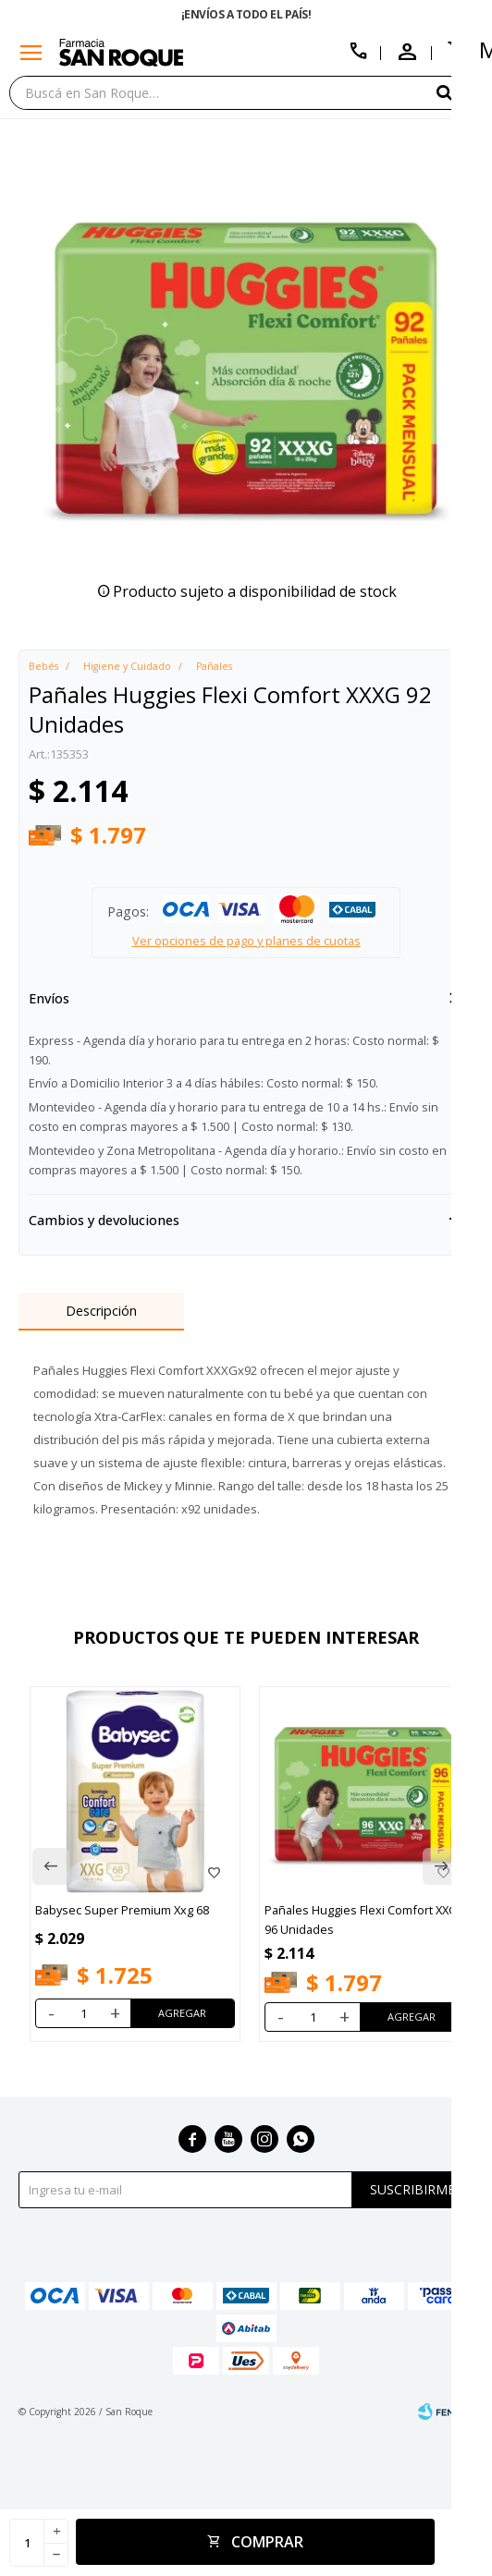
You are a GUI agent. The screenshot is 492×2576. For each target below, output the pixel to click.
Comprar (267, 2542)
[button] (460, 92)
